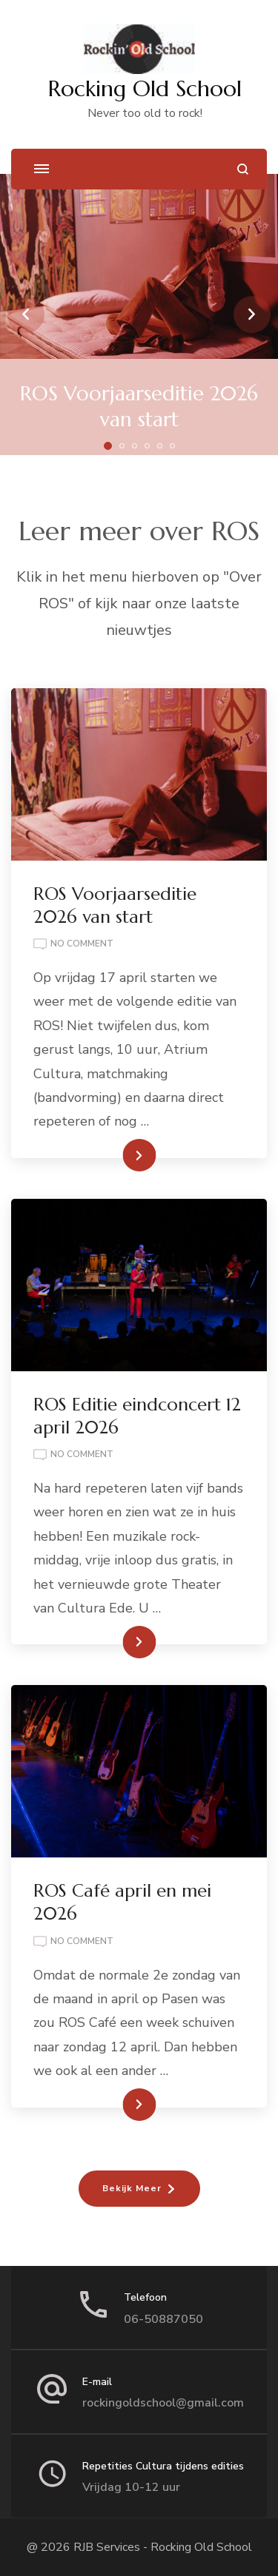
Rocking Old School (145, 88)
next (252, 314)
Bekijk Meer (132, 2188)
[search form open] (242, 169)
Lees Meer (115, 1155)
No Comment (81, 944)
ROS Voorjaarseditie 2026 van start (139, 406)
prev (25, 314)
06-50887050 (163, 2319)
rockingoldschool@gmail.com (163, 2403)
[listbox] (139, 314)
